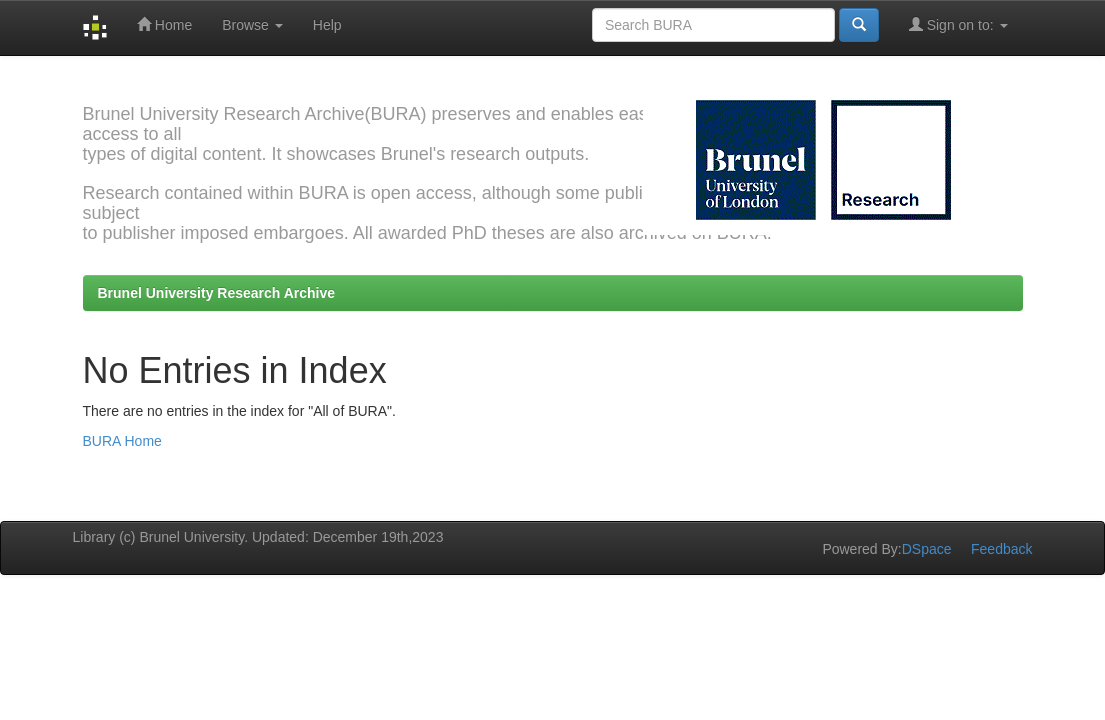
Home (164, 24)
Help (327, 25)
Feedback (1001, 549)
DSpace (927, 549)
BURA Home (122, 441)
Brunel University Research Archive (217, 293)
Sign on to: (958, 24)
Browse (252, 25)
